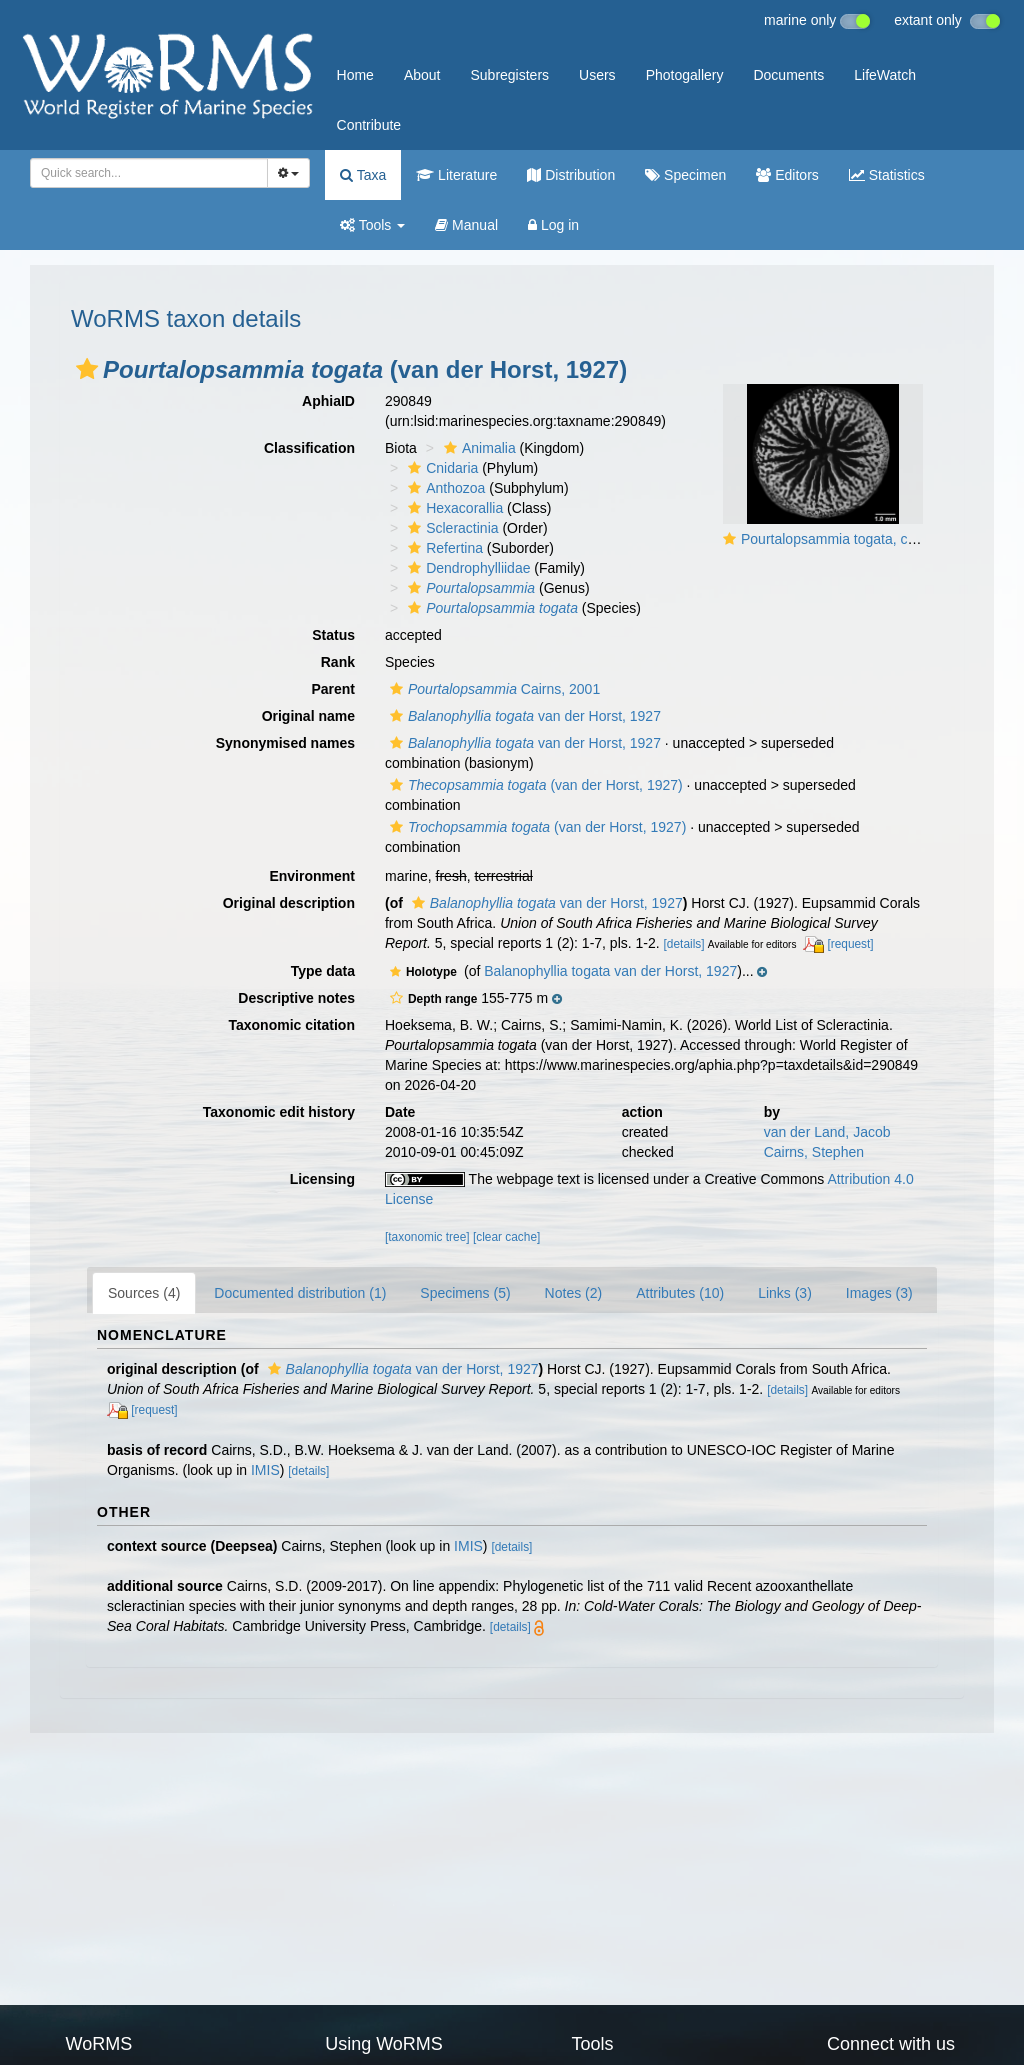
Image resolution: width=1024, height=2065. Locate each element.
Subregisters (509, 75)
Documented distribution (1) (300, 1293)
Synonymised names (285, 743)
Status (333, 635)
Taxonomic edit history (279, 1112)
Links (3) (785, 1293)
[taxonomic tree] (427, 1237)
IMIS (265, 1470)
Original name (308, 716)
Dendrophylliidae (466, 568)
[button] (87, 369)
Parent (333, 689)
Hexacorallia (453, 508)
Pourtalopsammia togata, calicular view (862, 539)
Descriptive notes (296, 998)
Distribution (571, 175)
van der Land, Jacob (827, 1132)
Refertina (443, 548)
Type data (323, 971)
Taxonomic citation (291, 1025)
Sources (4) (144, 1293)
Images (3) (879, 1293)
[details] (684, 944)
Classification (309, 448)
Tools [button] (372, 225)
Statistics (887, 175)
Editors (787, 175)
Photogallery (685, 75)
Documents (788, 75)
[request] (850, 944)
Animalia (477, 448)
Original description (289, 903)
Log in (553, 225)
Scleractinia (450, 528)
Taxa (363, 175)
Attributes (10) (680, 1293)
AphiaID (328, 401)
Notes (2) (574, 1293)
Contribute (369, 125)
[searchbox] (145, 173)
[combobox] (149, 173)
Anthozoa (444, 488)
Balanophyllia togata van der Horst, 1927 (610, 971)
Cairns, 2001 (492, 689)
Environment (312, 876)
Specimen (685, 175)
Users (597, 75)
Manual (466, 225)
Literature (456, 175)
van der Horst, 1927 (523, 716)
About (422, 75)
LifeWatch (885, 75)
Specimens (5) (465, 1293)
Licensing (322, 1179)
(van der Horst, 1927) (534, 785)
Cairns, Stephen (814, 1152)
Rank (338, 662)
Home (355, 75)
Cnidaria (440, 468)
